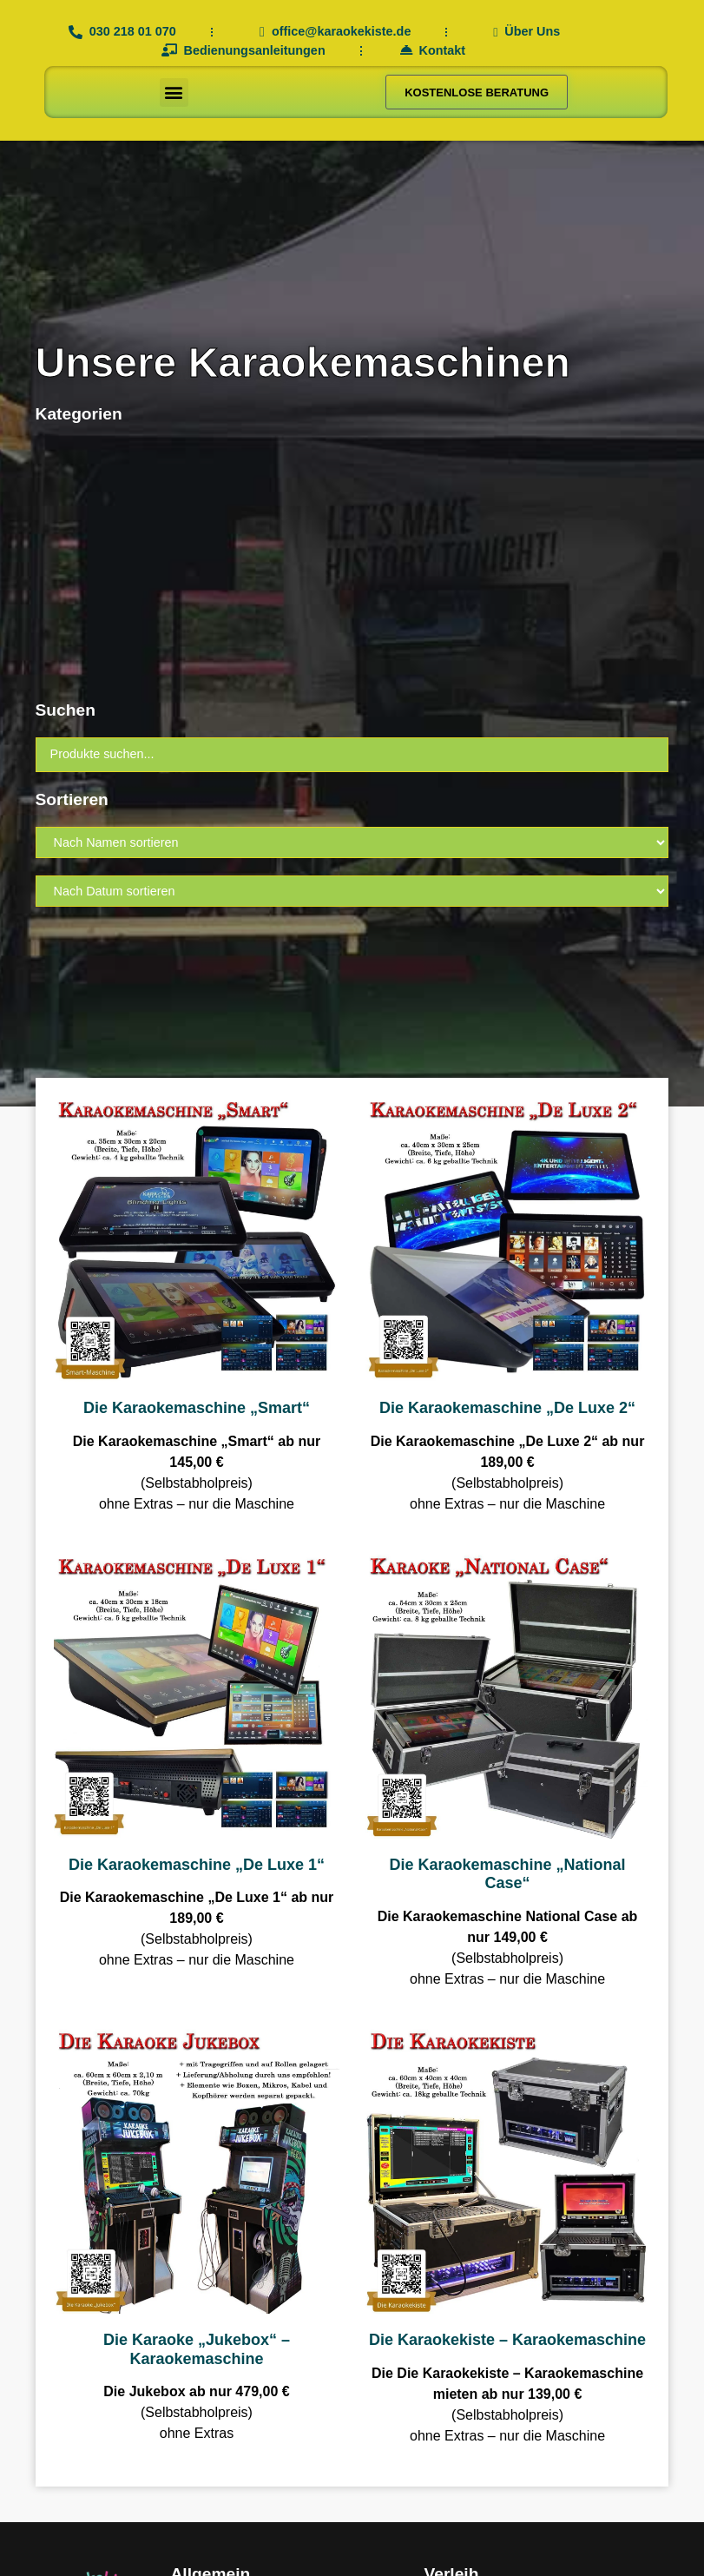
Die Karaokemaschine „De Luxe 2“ (507, 1408)
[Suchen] (352, 754)
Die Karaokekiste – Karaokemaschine (507, 2339)
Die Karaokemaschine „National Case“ (507, 1874)
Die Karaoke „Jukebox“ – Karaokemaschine (196, 2349)
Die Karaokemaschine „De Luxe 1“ (197, 1864)
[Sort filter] (352, 842)
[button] (174, 92)
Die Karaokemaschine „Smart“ (196, 1408)
